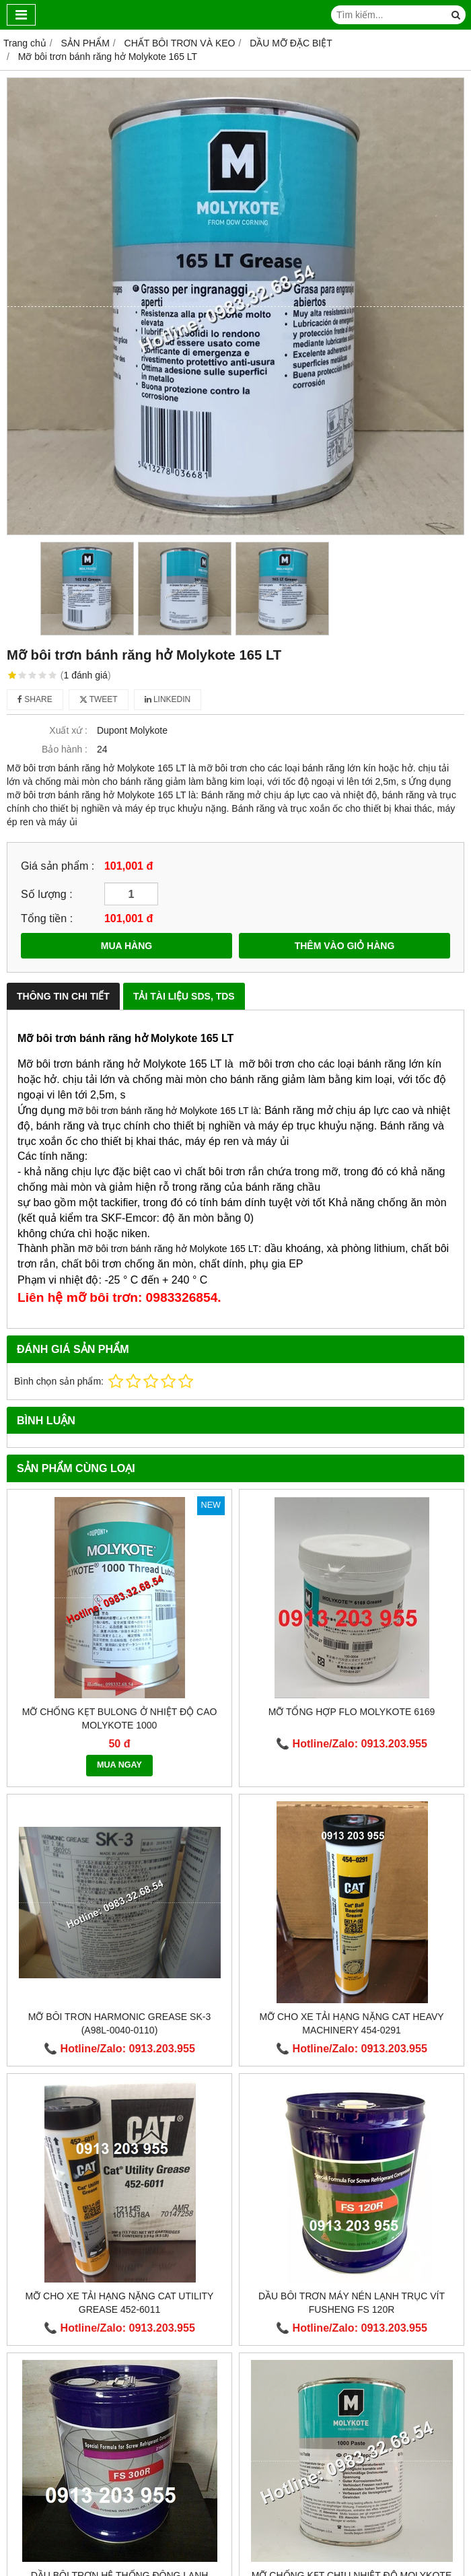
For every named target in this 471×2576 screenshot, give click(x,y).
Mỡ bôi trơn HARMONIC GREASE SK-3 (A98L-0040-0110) (119, 2023)
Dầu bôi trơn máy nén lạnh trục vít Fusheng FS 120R (351, 2303)
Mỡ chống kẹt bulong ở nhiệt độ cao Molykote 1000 (119, 1718)
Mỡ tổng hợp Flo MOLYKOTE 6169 (351, 1711)
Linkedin (168, 699)
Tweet (98, 699)
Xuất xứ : (68, 730)
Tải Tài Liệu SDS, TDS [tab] (184, 996)
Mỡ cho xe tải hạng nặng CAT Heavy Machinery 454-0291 (351, 2023)
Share (34, 699)
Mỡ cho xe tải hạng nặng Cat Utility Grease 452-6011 (120, 2303)
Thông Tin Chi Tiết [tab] (63, 996)
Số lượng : (47, 894)
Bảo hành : (64, 749)
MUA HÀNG (126, 945)
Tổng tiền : (47, 918)
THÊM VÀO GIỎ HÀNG (345, 945)
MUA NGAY (119, 1765)
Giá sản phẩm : (57, 866)
